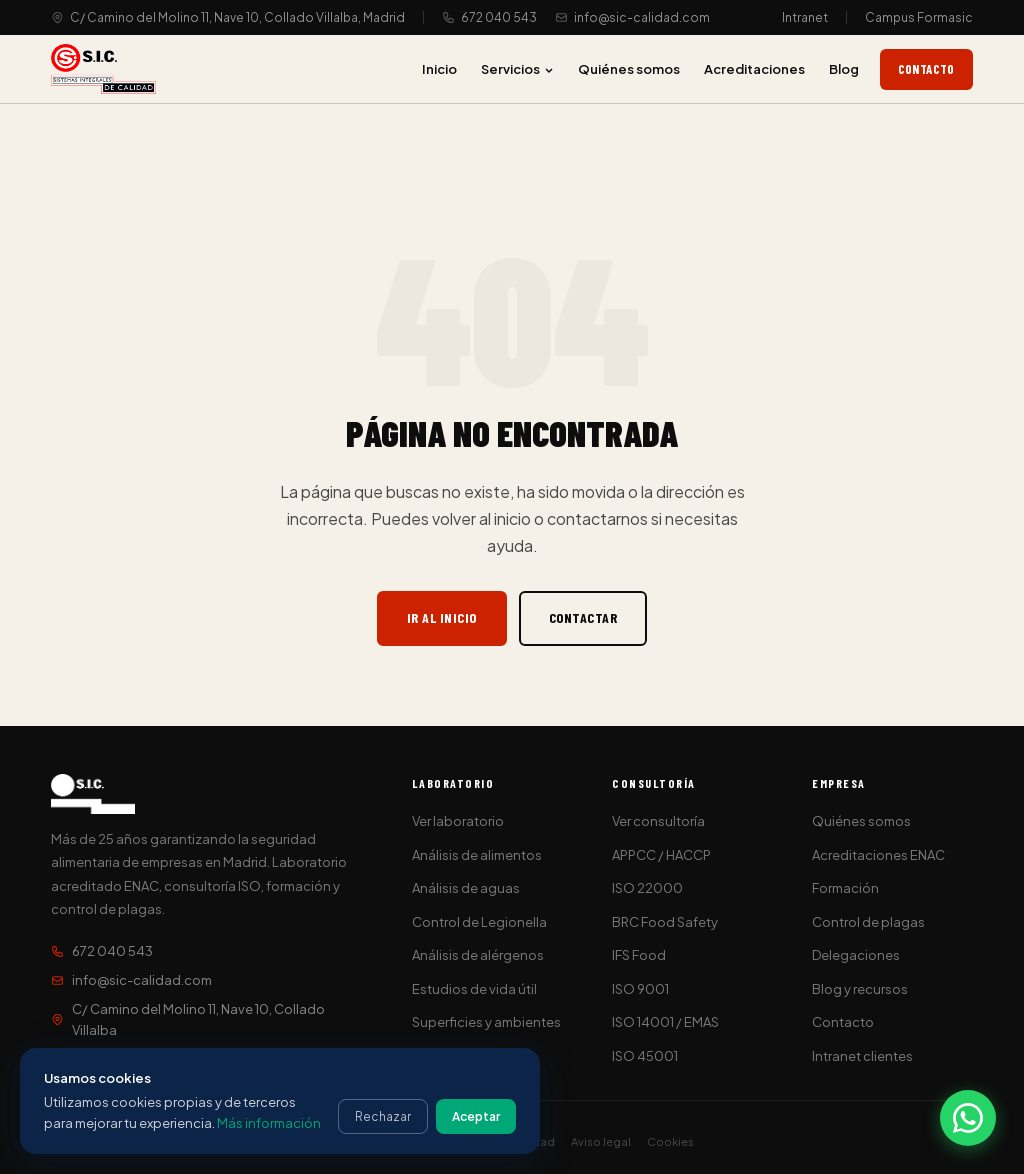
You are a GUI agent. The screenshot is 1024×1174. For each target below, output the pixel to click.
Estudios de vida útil (474, 989)
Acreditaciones (754, 69)
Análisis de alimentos (477, 855)
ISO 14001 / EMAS (665, 1022)
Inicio (439, 69)
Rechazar (383, 1116)
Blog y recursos (860, 989)
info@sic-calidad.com (642, 17)
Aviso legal (601, 1141)
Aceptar (476, 1116)
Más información (269, 1123)
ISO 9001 (640, 989)
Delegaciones (856, 955)
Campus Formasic (919, 17)
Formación (845, 888)
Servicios (517, 69)
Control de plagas (868, 922)
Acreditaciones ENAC (878, 855)
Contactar (583, 617)
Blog (844, 69)
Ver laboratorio (458, 821)
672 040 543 (499, 17)
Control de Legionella (479, 922)
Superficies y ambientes (486, 1022)
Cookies (670, 1141)
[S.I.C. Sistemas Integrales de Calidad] (103, 69)
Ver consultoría (658, 821)
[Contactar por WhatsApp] (968, 1118)
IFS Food (639, 955)
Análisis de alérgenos (478, 955)
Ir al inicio (442, 617)
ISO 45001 (645, 1056)
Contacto (926, 69)
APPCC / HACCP (661, 855)
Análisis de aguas (466, 888)
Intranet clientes (862, 1056)
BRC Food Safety (665, 922)
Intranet (805, 17)
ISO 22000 (647, 888)
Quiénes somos (629, 69)
